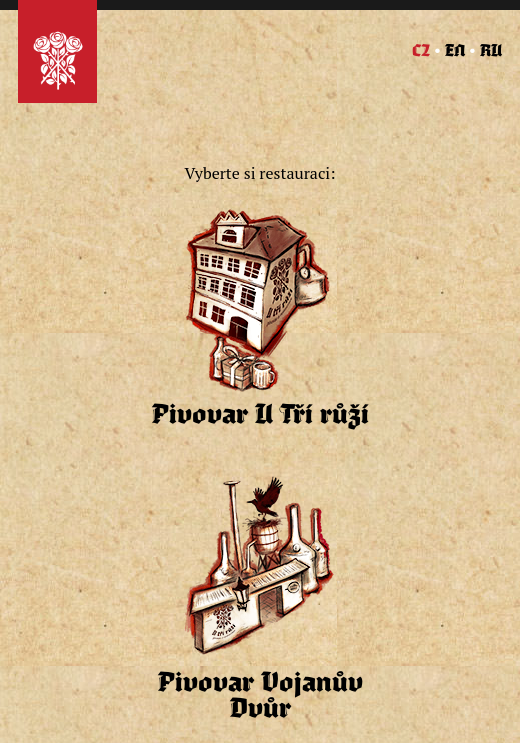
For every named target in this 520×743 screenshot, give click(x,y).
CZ (421, 51)
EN (455, 51)
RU (491, 51)
